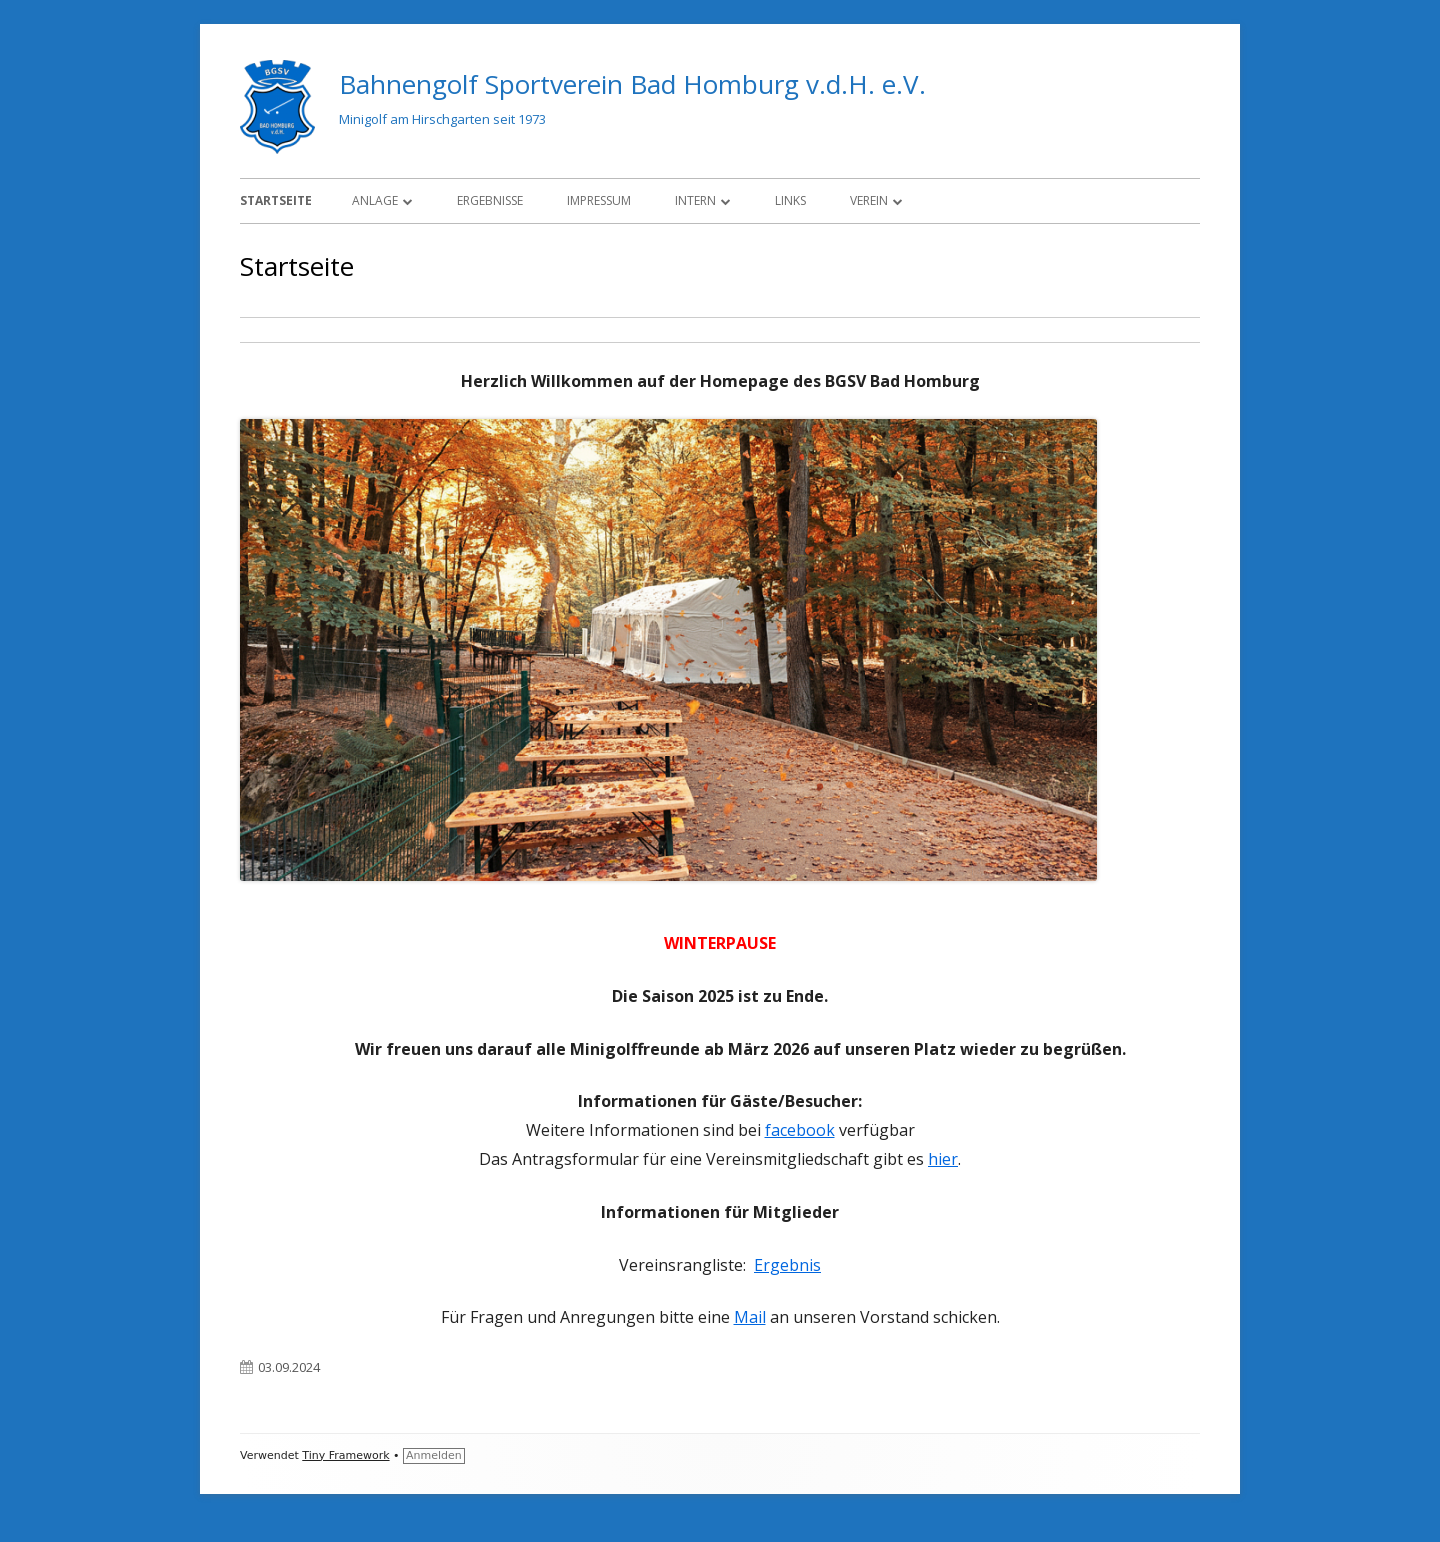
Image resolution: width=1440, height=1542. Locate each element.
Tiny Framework (345, 1455)
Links (790, 200)
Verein (869, 200)
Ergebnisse (490, 200)
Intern (695, 200)
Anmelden (434, 1455)
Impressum (599, 200)
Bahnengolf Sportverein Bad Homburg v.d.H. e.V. (632, 84)
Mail (750, 1317)
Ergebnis (787, 1265)
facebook (800, 1130)
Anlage (375, 200)
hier (943, 1159)
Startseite (276, 200)
